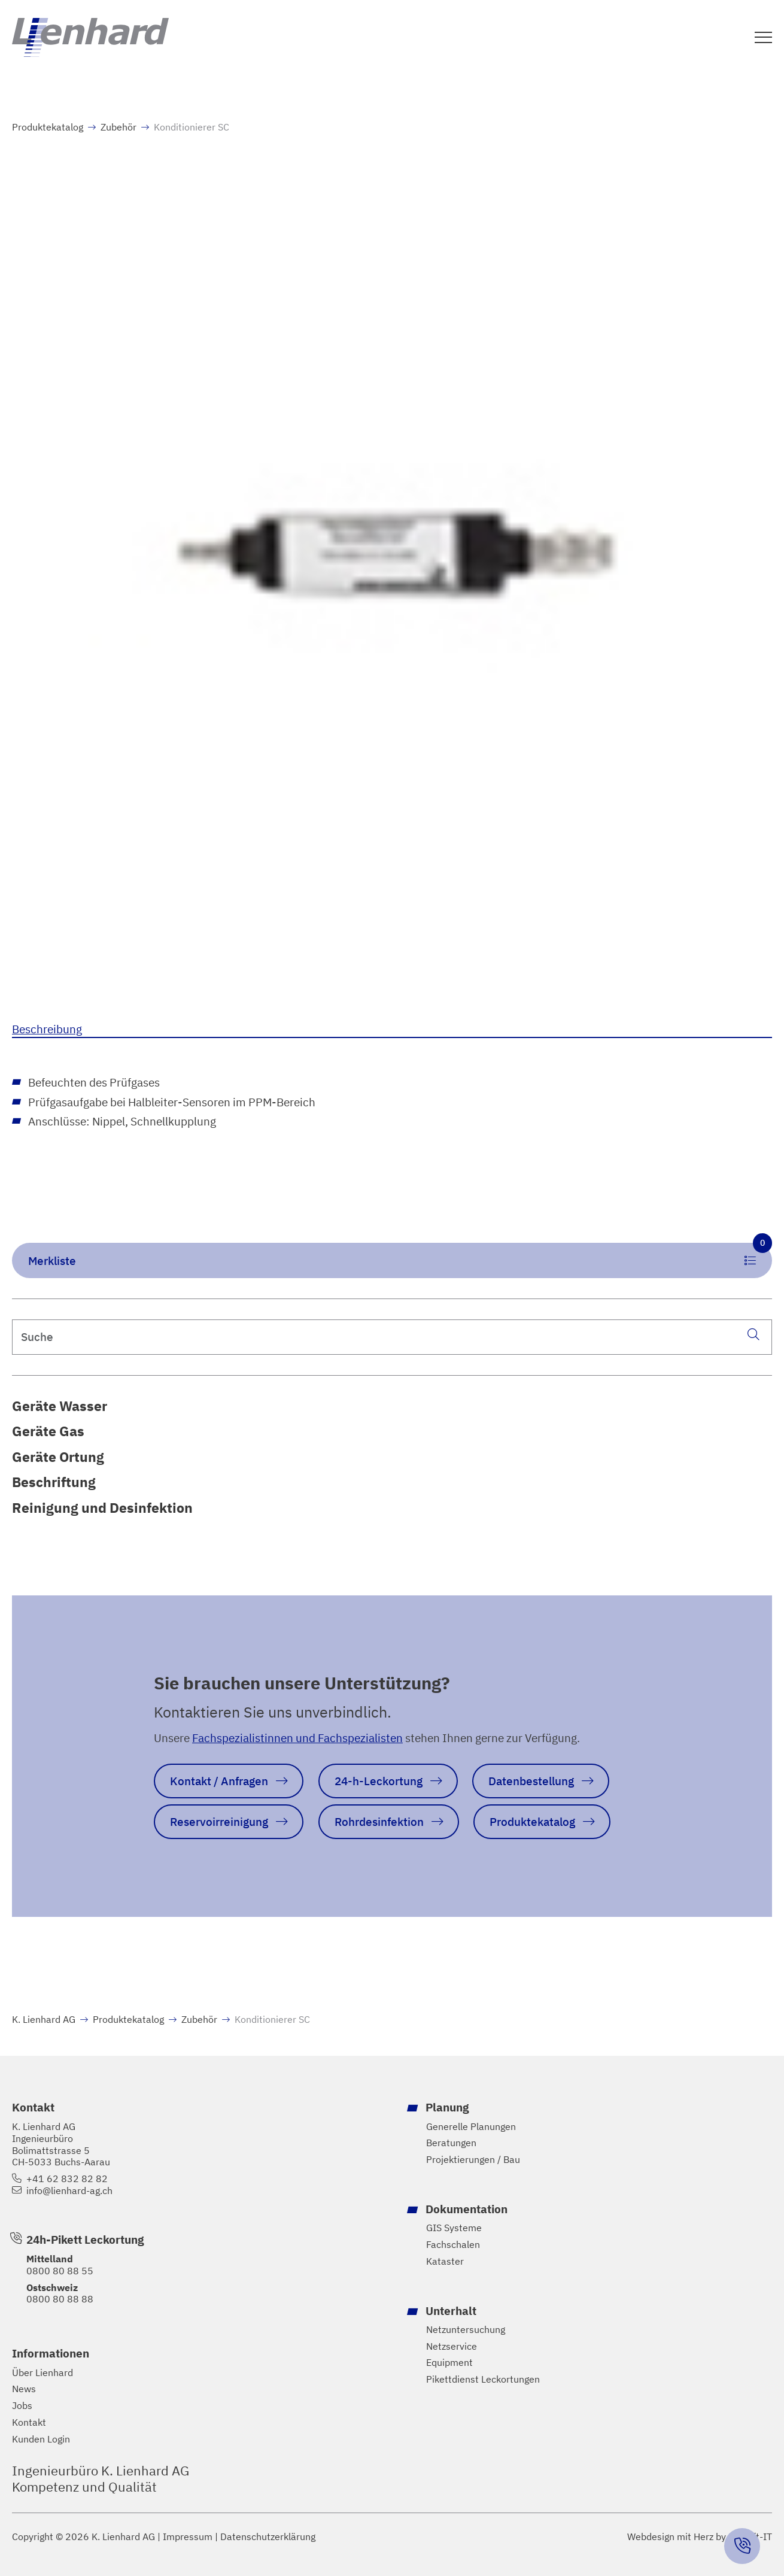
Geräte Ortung (58, 1457)
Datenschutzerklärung (267, 2536)
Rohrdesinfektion (379, 1821)
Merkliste (400, 1255)
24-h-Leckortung (379, 1780)
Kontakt (29, 2422)
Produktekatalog (47, 127)
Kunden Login (41, 2439)
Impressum (187, 2536)
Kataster (445, 2261)
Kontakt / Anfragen (219, 1780)
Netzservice (451, 2346)
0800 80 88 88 (59, 2299)
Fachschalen (453, 2244)
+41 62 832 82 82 (67, 2178)
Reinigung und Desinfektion (102, 1507)
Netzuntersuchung (465, 2329)
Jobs (22, 2405)
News (24, 2389)
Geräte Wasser (59, 1406)
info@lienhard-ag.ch (69, 2190)
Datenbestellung (531, 1780)
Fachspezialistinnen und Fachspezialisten (297, 1737)
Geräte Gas (48, 1431)
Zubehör (118, 127)
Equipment (449, 2362)
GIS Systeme (454, 2228)
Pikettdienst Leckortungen (483, 2379)
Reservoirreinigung (219, 1821)
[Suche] (753, 1334)
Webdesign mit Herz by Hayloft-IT (699, 2536)
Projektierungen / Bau (473, 2159)
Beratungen (451, 2143)
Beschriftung (54, 1482)
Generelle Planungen (471, 2126)
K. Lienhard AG (43, 2019)
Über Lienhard (42, 2372)
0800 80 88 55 (59, 2271)
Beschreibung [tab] (47, 1028)
